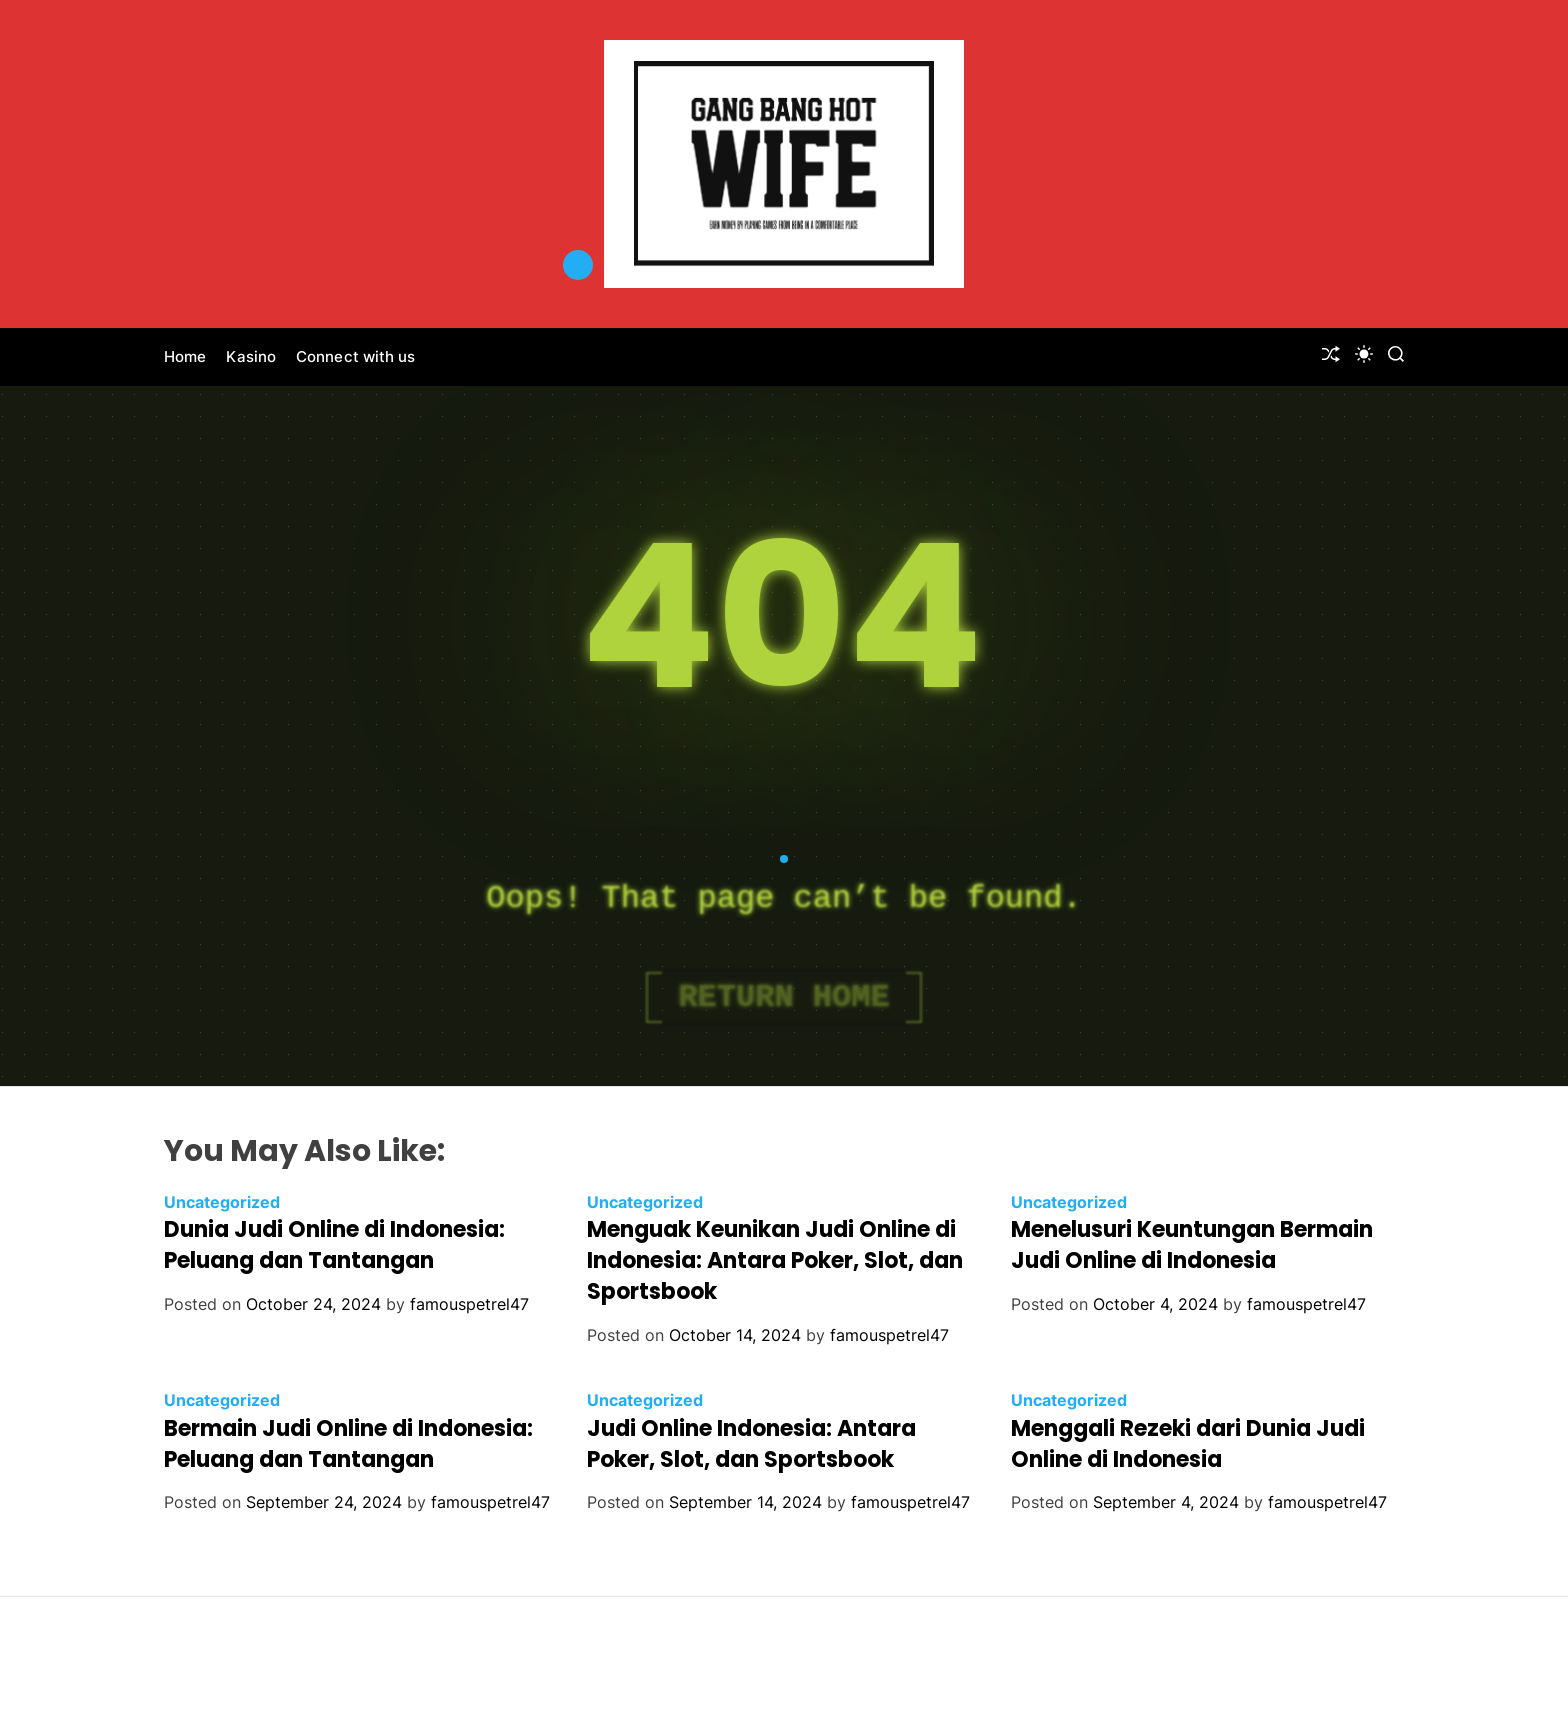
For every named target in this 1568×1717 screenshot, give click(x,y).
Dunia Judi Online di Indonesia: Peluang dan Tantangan (334, 1245)
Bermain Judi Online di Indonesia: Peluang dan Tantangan (348, 1444)
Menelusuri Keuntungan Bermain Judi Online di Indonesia (1192, 1245)
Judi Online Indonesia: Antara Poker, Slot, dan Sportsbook (751, 1444)
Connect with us (356, 356)
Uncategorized (222, 1202)
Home (185, 356)
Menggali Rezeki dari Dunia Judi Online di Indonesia (1188, 1444)
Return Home (783, 997)
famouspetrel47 (469, 1304)
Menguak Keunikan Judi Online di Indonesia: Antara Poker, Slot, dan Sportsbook (775, 1260)
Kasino (251, 356)
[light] (1364, 354)
